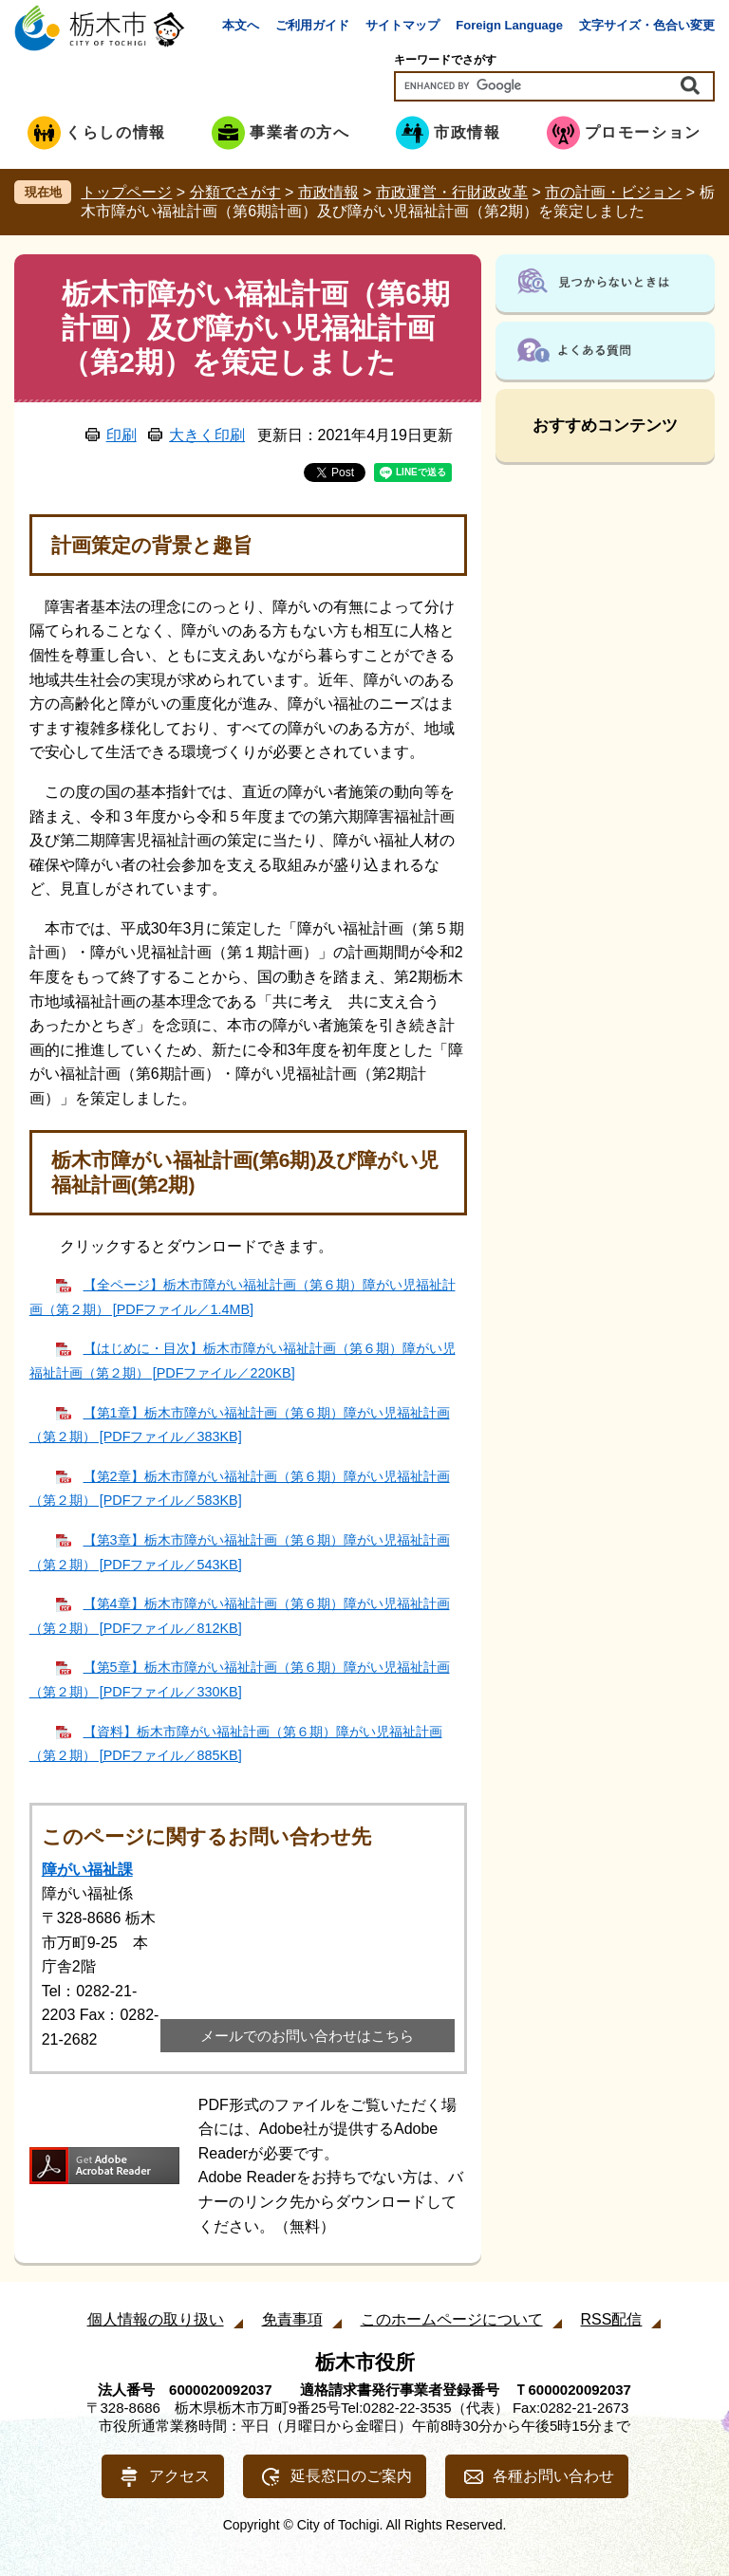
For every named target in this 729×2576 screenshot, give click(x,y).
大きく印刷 (207, 435)
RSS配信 (612, 2319)
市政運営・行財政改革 (452, 192)
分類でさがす (235, 192)
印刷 (121, 435)
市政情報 (328, 192)
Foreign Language (509, 25)
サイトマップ (402, 25)
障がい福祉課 (87, 1870)
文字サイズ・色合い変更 (647, 25)
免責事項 (292, 2319)
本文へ (240, 25)
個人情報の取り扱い (155, 2319)
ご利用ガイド (312, 25)
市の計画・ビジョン (613, 192)
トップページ (126, 192)
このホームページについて (452, 2319)
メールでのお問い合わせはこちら (307, 2036)
